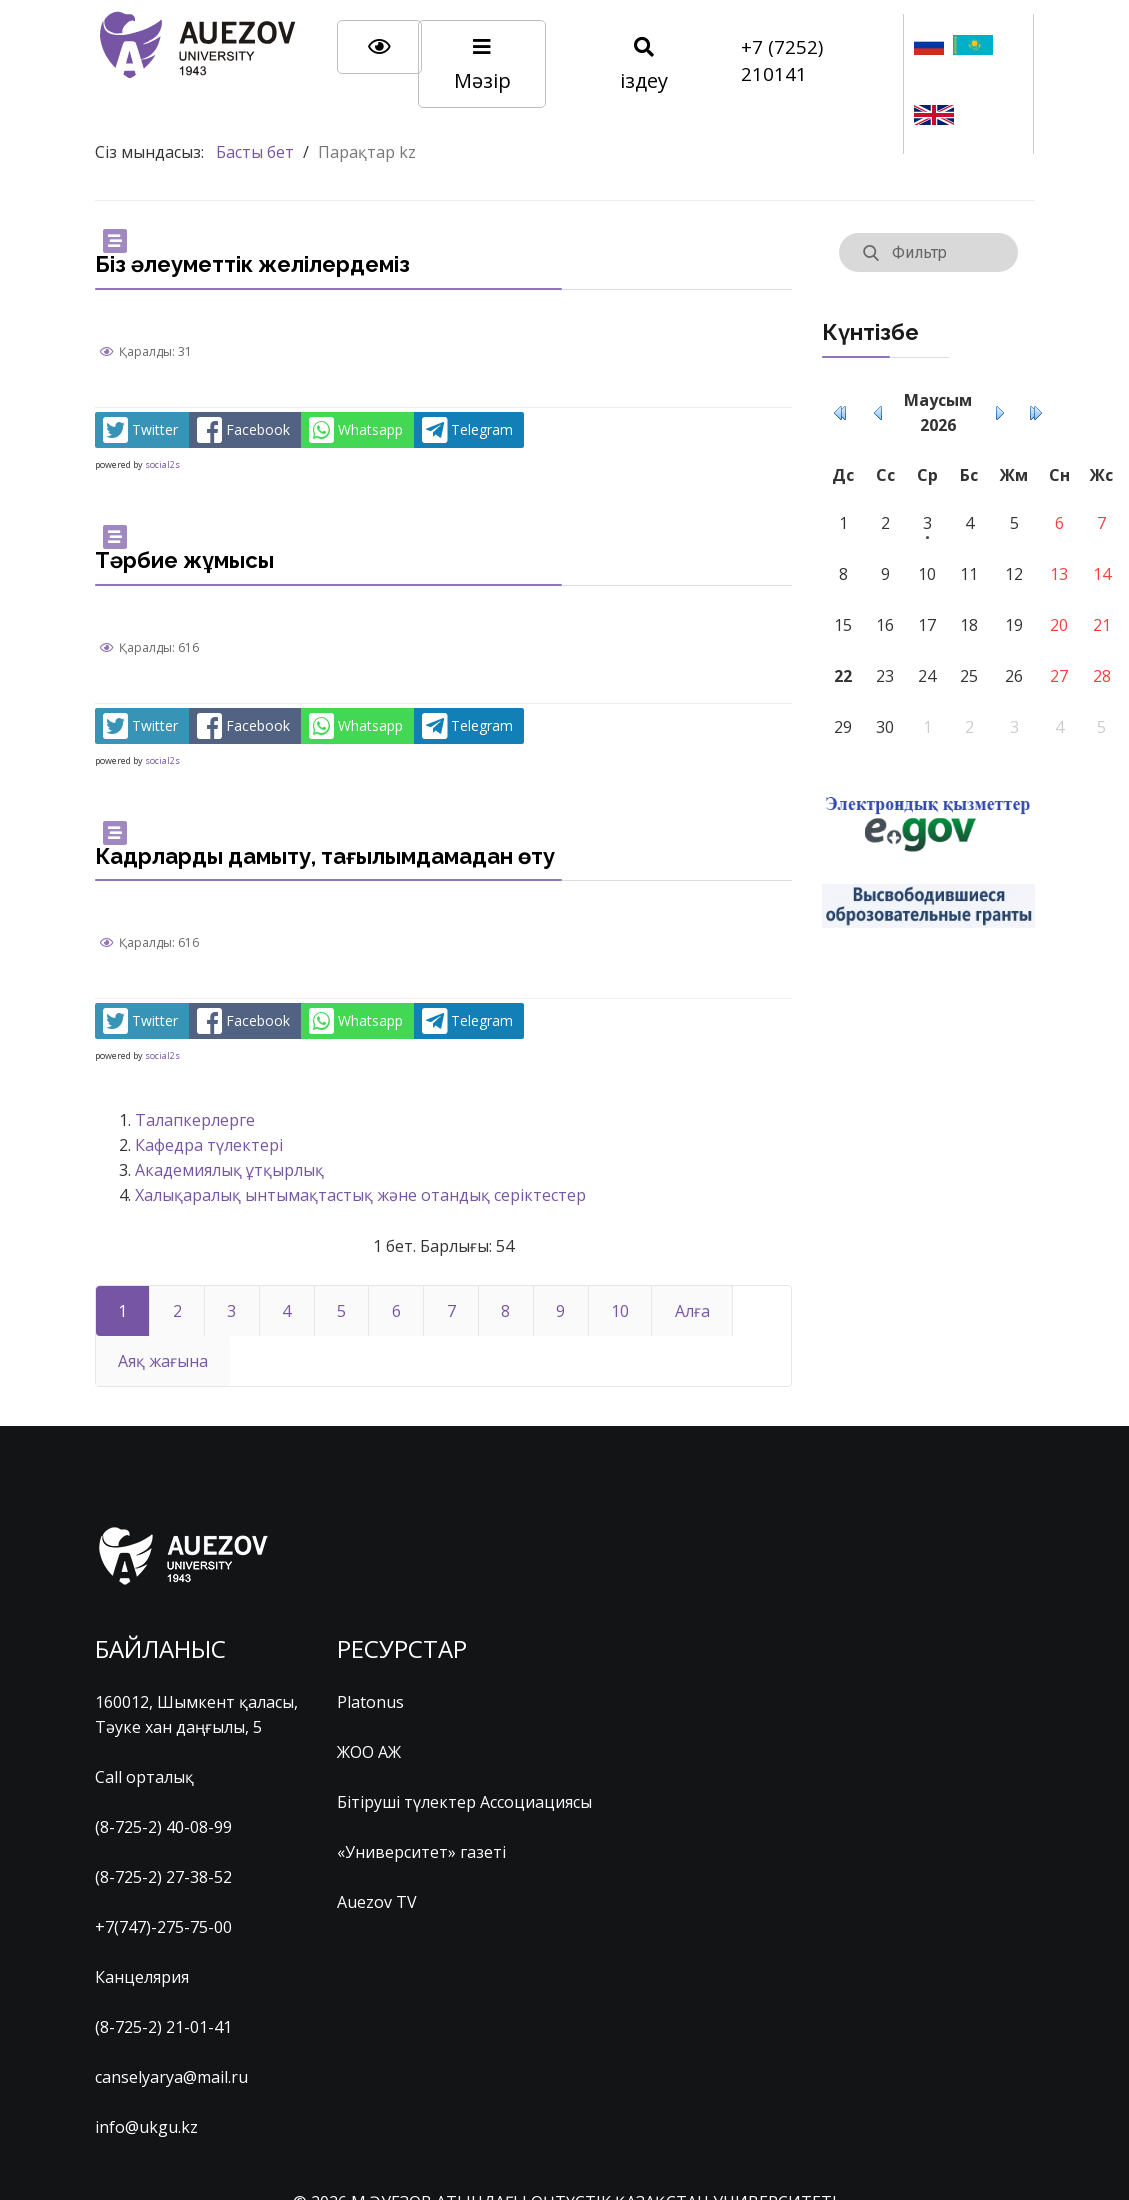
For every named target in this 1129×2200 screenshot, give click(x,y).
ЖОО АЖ (369, 1752)
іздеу (644, 65)
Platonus (370, 1702)
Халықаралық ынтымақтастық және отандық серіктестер (360, 1195)
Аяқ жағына (163, 1361)
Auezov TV (377, 1902)
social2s (162, 464)
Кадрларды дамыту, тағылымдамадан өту (325, 856)
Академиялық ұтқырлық (229, 1170)
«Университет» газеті (421, 1852)
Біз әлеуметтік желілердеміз (252, 264)
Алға (692, 1311)
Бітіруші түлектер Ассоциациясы (464, 1802)
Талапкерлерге (195, 1120)
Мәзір (482, 65)
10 (620, 1311)
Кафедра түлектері (209, 1145)
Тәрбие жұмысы (184, 560)
